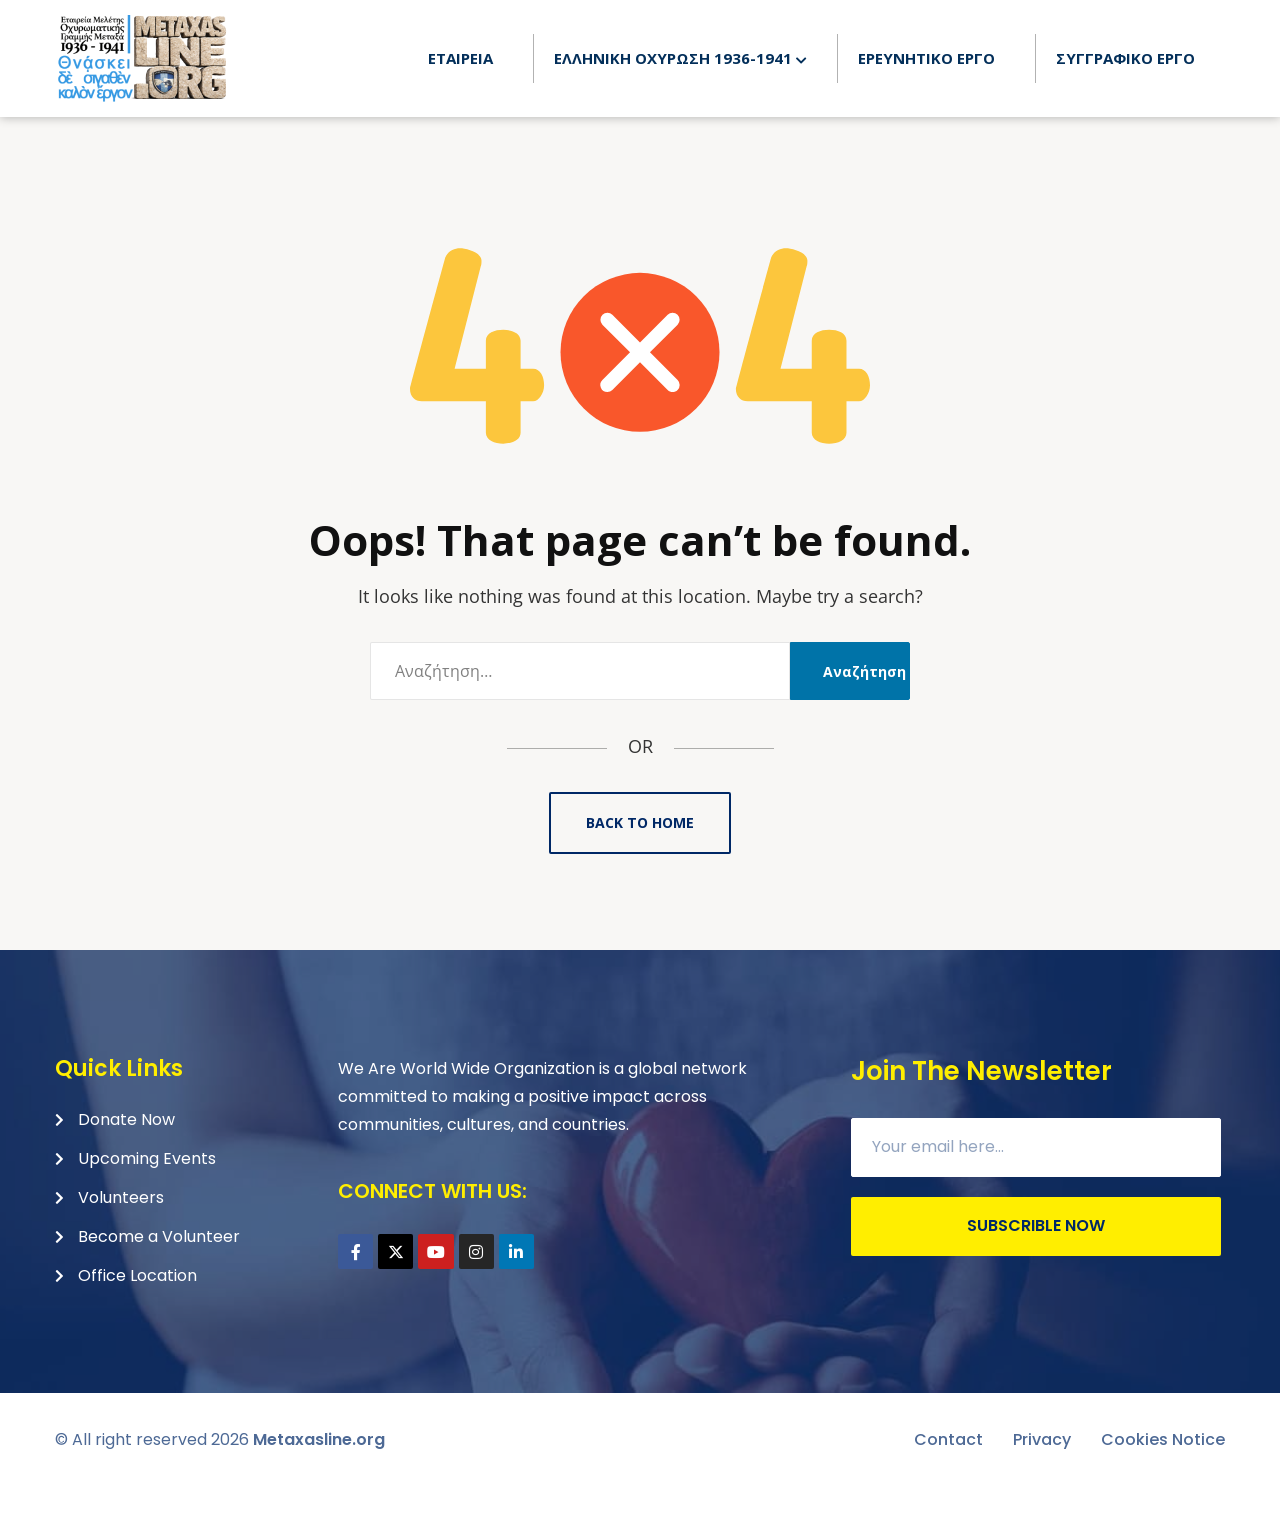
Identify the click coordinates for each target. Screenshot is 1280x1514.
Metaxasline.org (319, 1466)
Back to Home (640, 849)
